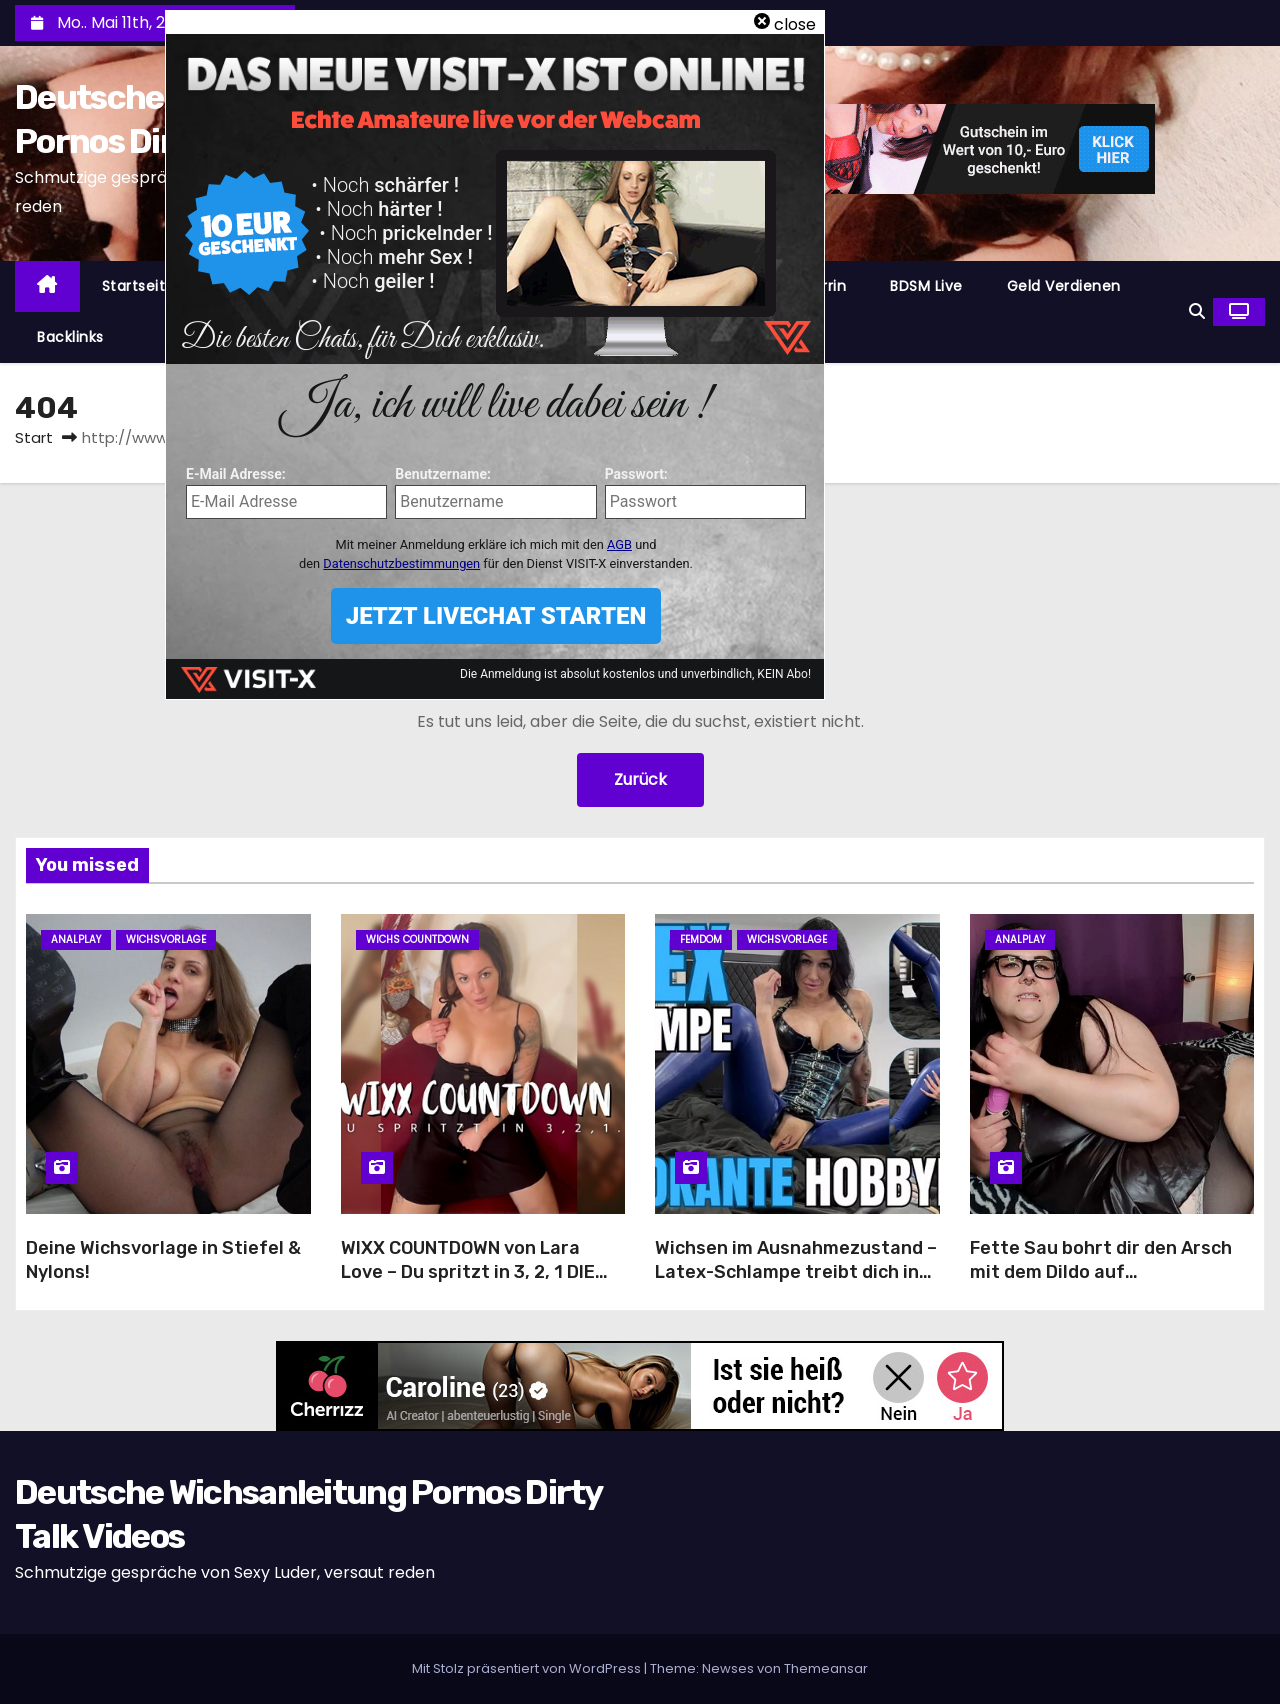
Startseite (138, 286)
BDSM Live (926, 286)
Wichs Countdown (417, 939)
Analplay (76, 939)
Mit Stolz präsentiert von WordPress (528, 1668)
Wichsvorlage (166, 939)
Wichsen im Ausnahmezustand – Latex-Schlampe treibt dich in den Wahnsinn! (796, 1272)
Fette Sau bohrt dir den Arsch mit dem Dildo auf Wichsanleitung (1101, 1272)
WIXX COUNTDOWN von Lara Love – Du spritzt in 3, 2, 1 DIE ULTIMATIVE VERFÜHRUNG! (468, 1272)
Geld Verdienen (1064, 286)
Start (34, 437)
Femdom (701, 939)
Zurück (640, 779)
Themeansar (826, 1668)
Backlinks (70, 337)
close (795, 24)
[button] (1197, 311)
